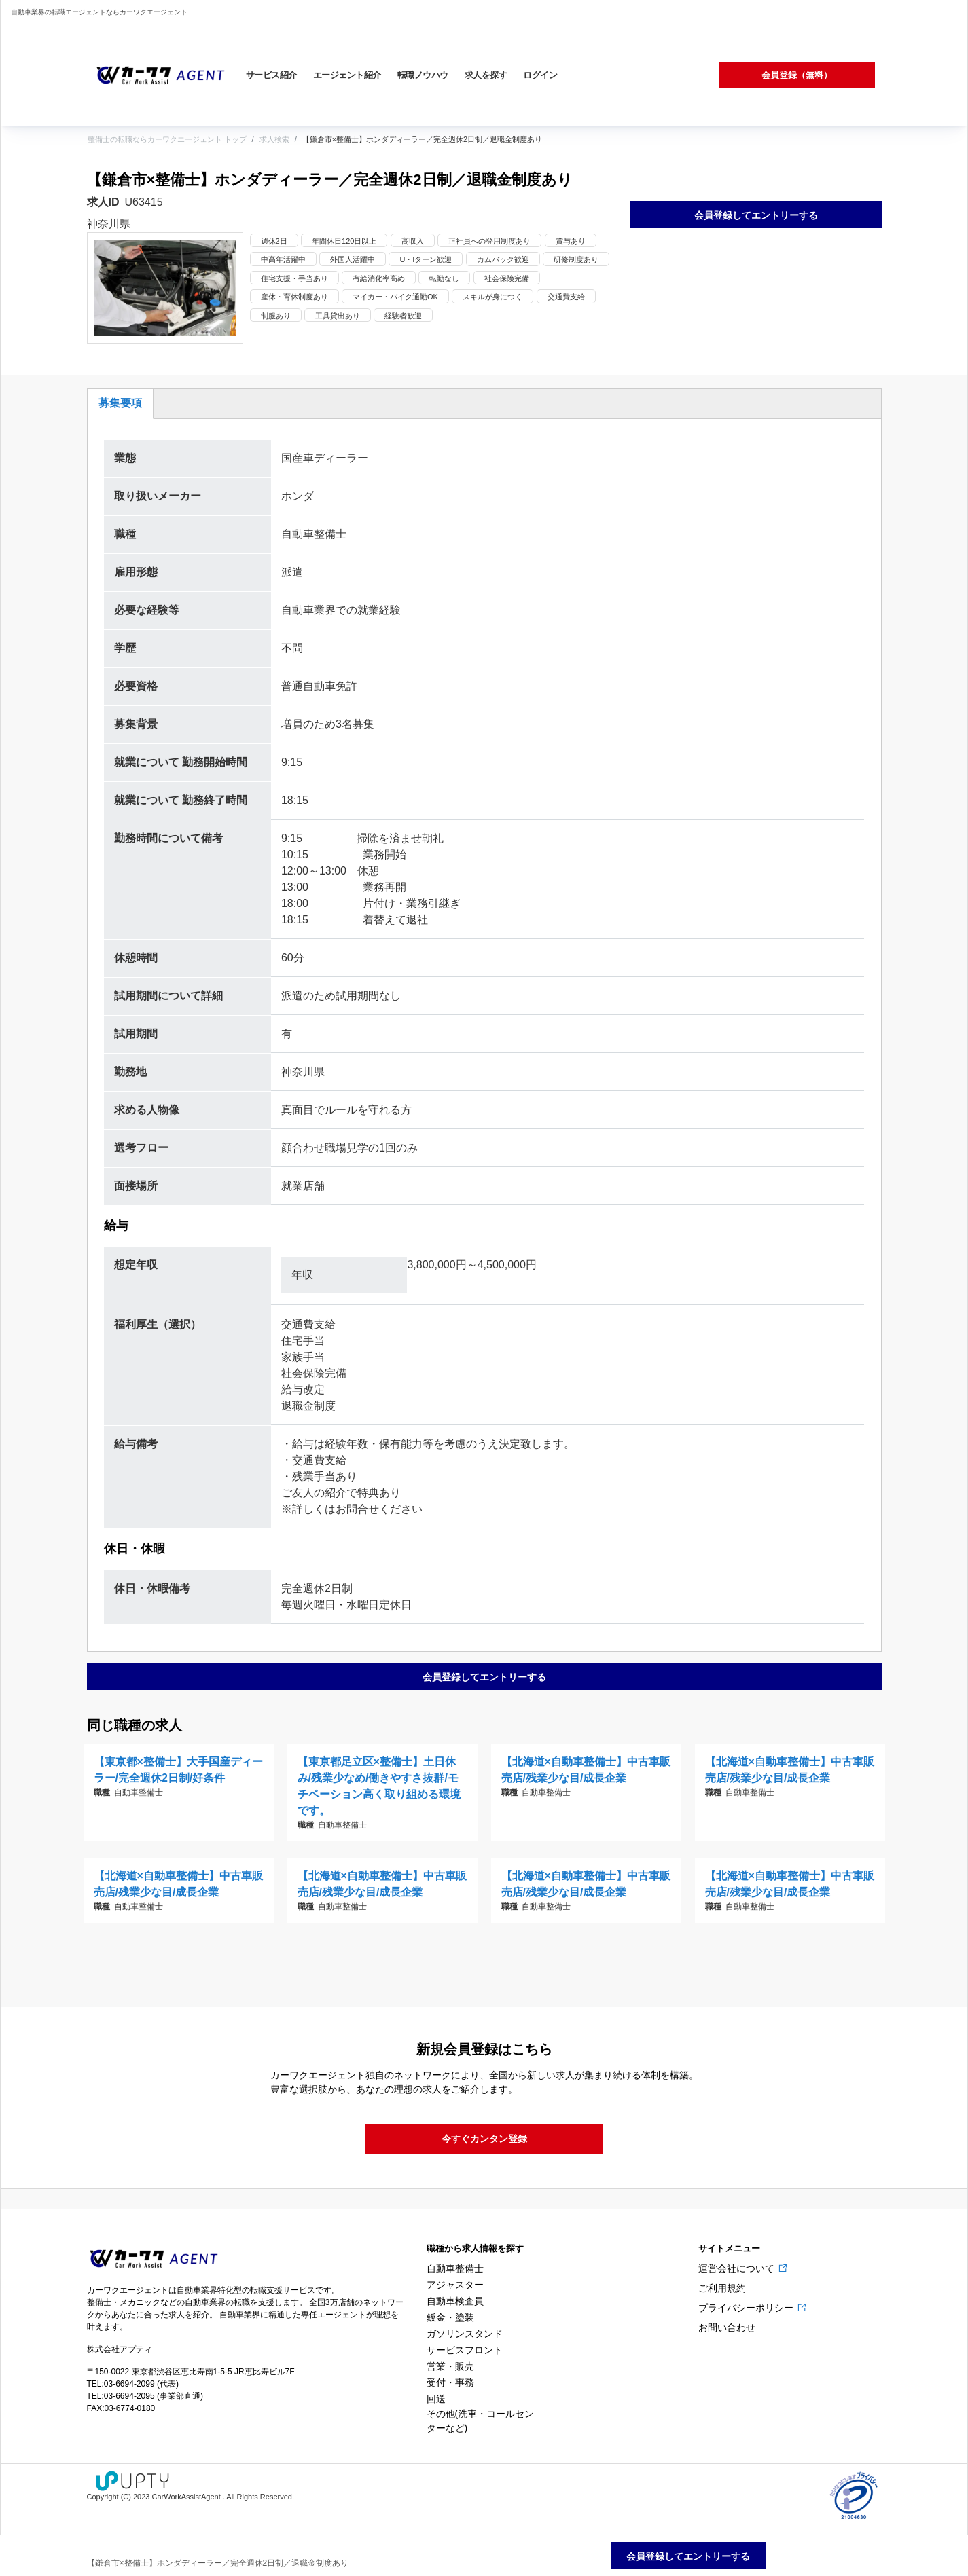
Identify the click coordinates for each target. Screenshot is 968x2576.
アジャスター (455, 2284)
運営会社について (737, 2268)
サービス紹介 (271, 75)
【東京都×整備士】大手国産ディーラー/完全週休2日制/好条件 (178, 1770)
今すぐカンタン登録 (484, 2138)
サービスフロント (465, 2349)
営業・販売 (450, 2366)
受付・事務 (450, 2382)
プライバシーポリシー (747, 2307)
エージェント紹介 (347, 75)
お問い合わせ (726, 2327)
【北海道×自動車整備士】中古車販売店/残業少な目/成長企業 (585, 1770)
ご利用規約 (722, 2288)
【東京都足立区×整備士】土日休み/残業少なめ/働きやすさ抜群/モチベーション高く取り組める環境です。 (379, 1786)
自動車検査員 (455, 2301)
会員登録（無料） (796, 75)
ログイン (540, 75)
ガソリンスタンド (465, 2333)
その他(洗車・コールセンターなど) (481, 2420)
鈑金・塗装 (450, 2317)
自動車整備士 (455, 2268)
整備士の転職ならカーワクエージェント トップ (167, 139)
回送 (436, 2398)
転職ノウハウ (422, 75)
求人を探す (486, 75)
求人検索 (274, 139)
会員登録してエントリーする (756, 215)
